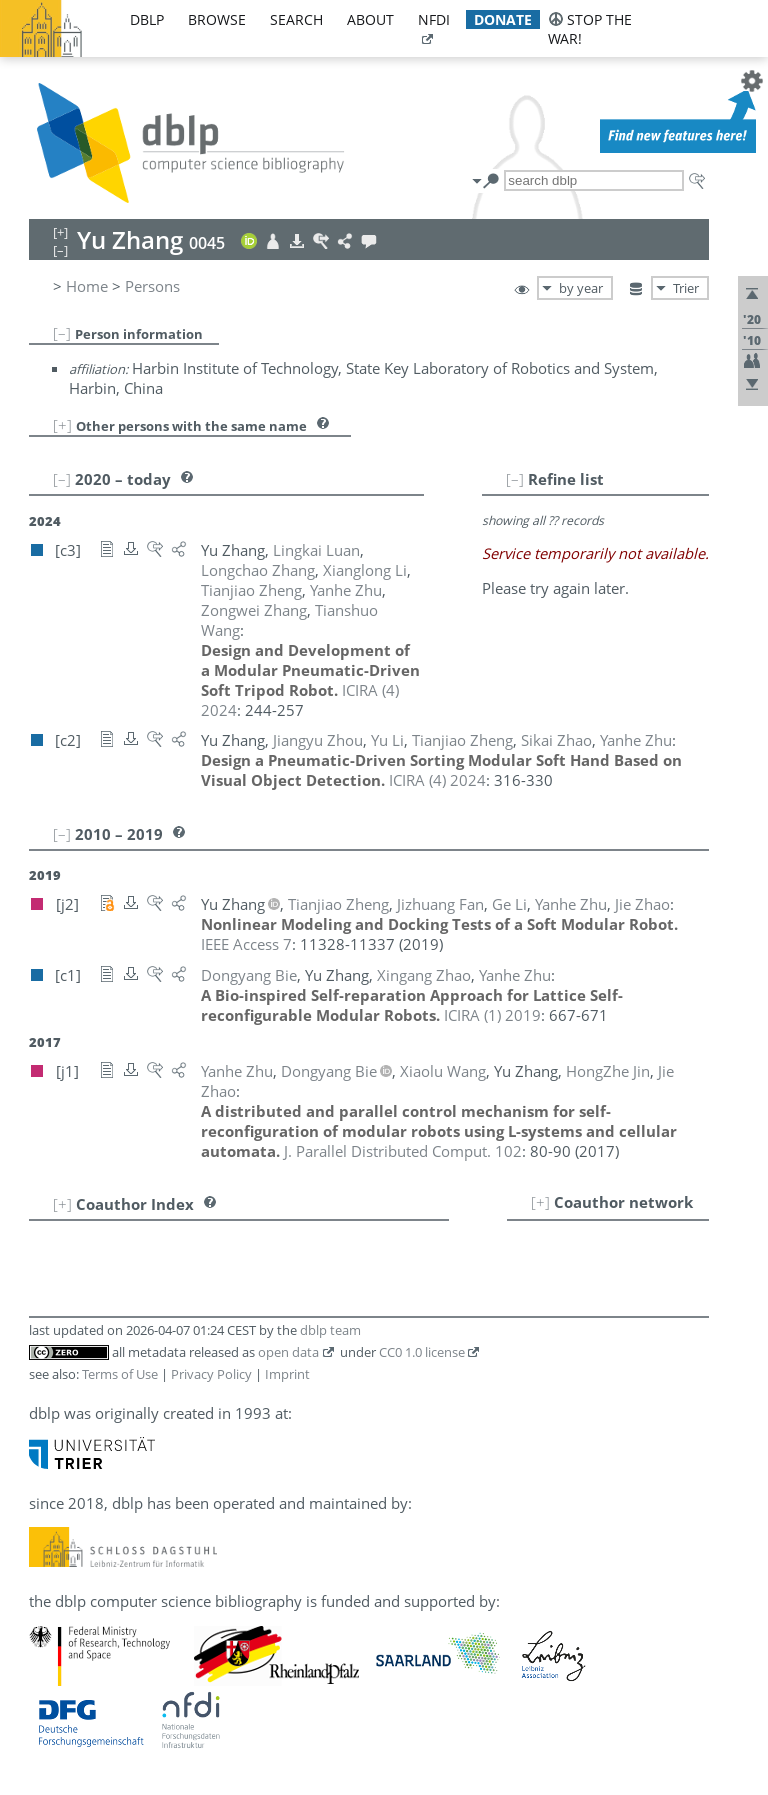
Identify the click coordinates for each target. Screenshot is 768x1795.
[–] (62, 333)
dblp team (330, 1330)
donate (503, 19)
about (370, 19)
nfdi (434, 19)
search (296, 19)
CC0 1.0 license (422, 1352)
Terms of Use (120, 1374)
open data (288, 1352)
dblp (147, 19)
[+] (62, 425)
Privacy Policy (211, 1374)
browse (217, 19)
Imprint (287, 1374)
